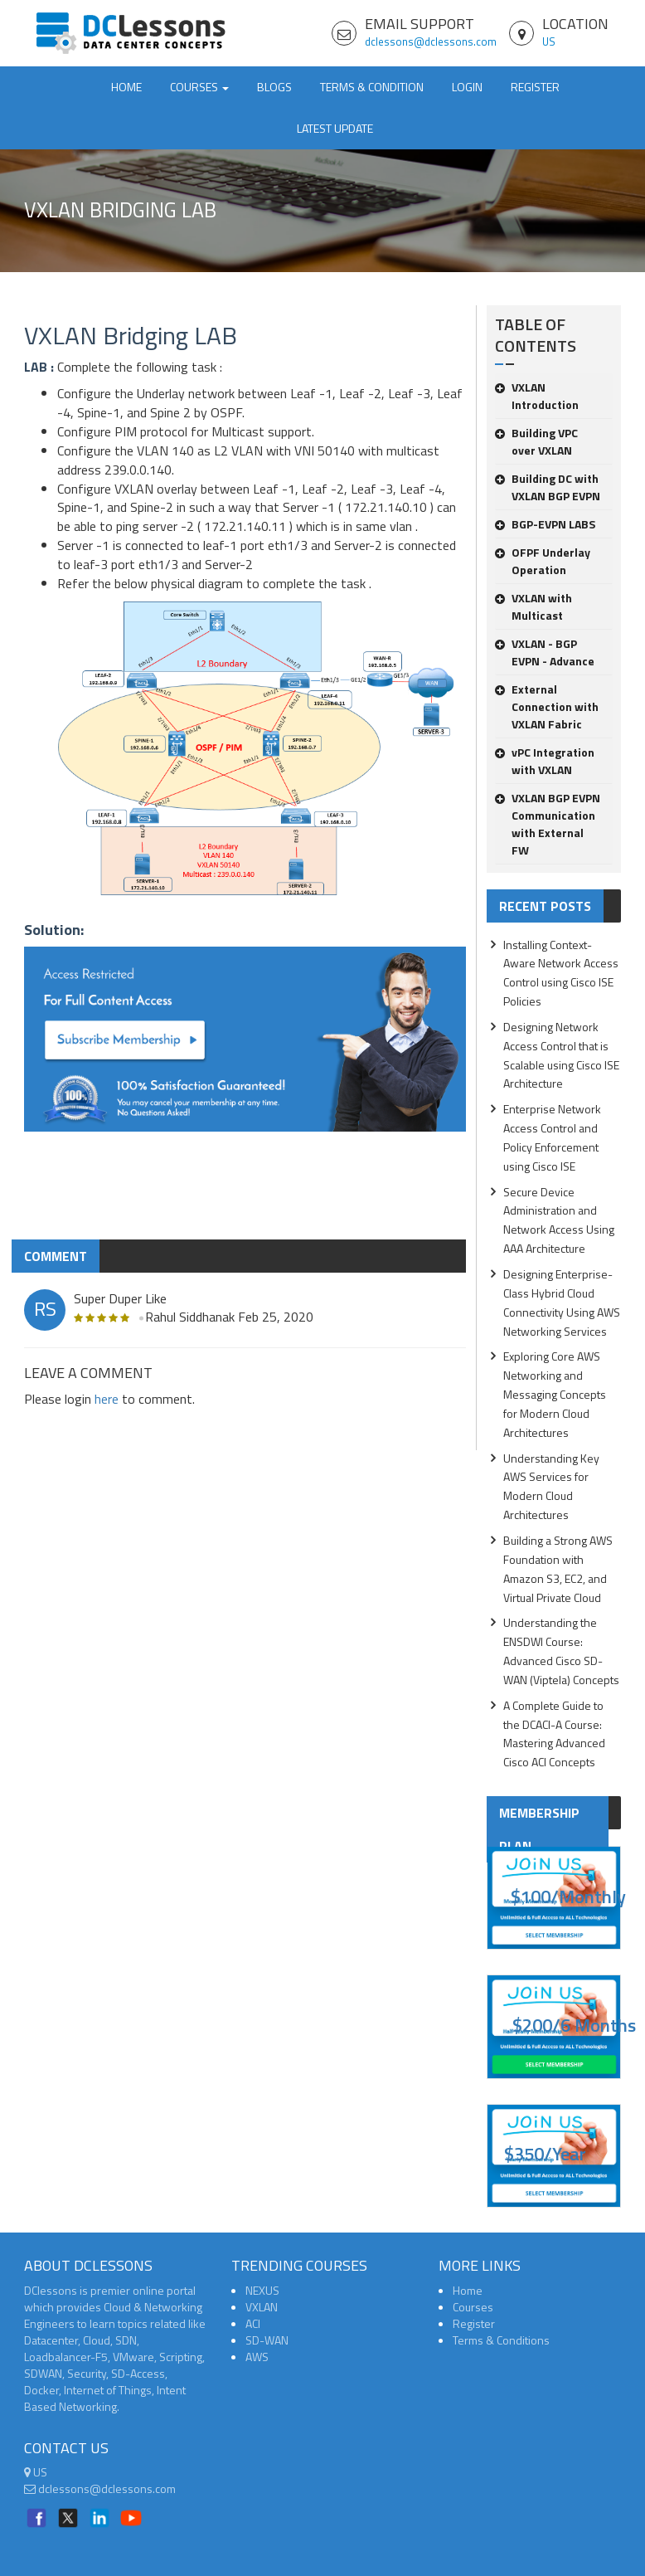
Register (535, 86)
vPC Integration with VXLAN (544, 760)
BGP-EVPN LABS (545, 524)
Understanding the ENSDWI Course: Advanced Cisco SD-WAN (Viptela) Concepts (561, 1651)
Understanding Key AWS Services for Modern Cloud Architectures (551, 1486)
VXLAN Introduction (537, 395)
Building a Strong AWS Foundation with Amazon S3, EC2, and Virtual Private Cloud (558, 1568)
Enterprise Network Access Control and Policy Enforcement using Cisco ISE (552, 1137)
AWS (257, 2356)
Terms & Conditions (501, 2340)
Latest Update (335, 128)
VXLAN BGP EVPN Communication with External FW (547, 824)
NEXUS (262, 2290)
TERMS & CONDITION (372, 86)
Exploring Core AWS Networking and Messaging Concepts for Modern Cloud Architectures (554, 1393)
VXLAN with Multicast (533, 606)
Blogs (274, 86)
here (107, 1399)
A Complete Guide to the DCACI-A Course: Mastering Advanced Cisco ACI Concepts (554, 1734)
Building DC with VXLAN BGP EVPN (547, 487)
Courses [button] (199, 86)
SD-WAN (267, 2340)
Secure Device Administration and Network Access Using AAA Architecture (558, 1220)
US (548, 41)
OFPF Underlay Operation (542, 560)
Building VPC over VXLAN (536, 441)
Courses (473, 2306)
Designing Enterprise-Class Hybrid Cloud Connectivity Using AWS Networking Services (561, 1302)
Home (126, 86)
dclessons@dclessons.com (431, 41)
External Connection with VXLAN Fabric (547, 706)
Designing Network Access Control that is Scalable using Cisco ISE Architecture (561, 1055)
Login (467, 86)
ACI (252, 2323)
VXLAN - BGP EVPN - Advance (544, 652)
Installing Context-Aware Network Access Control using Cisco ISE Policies (560, 973)
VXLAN (261, 2306)
